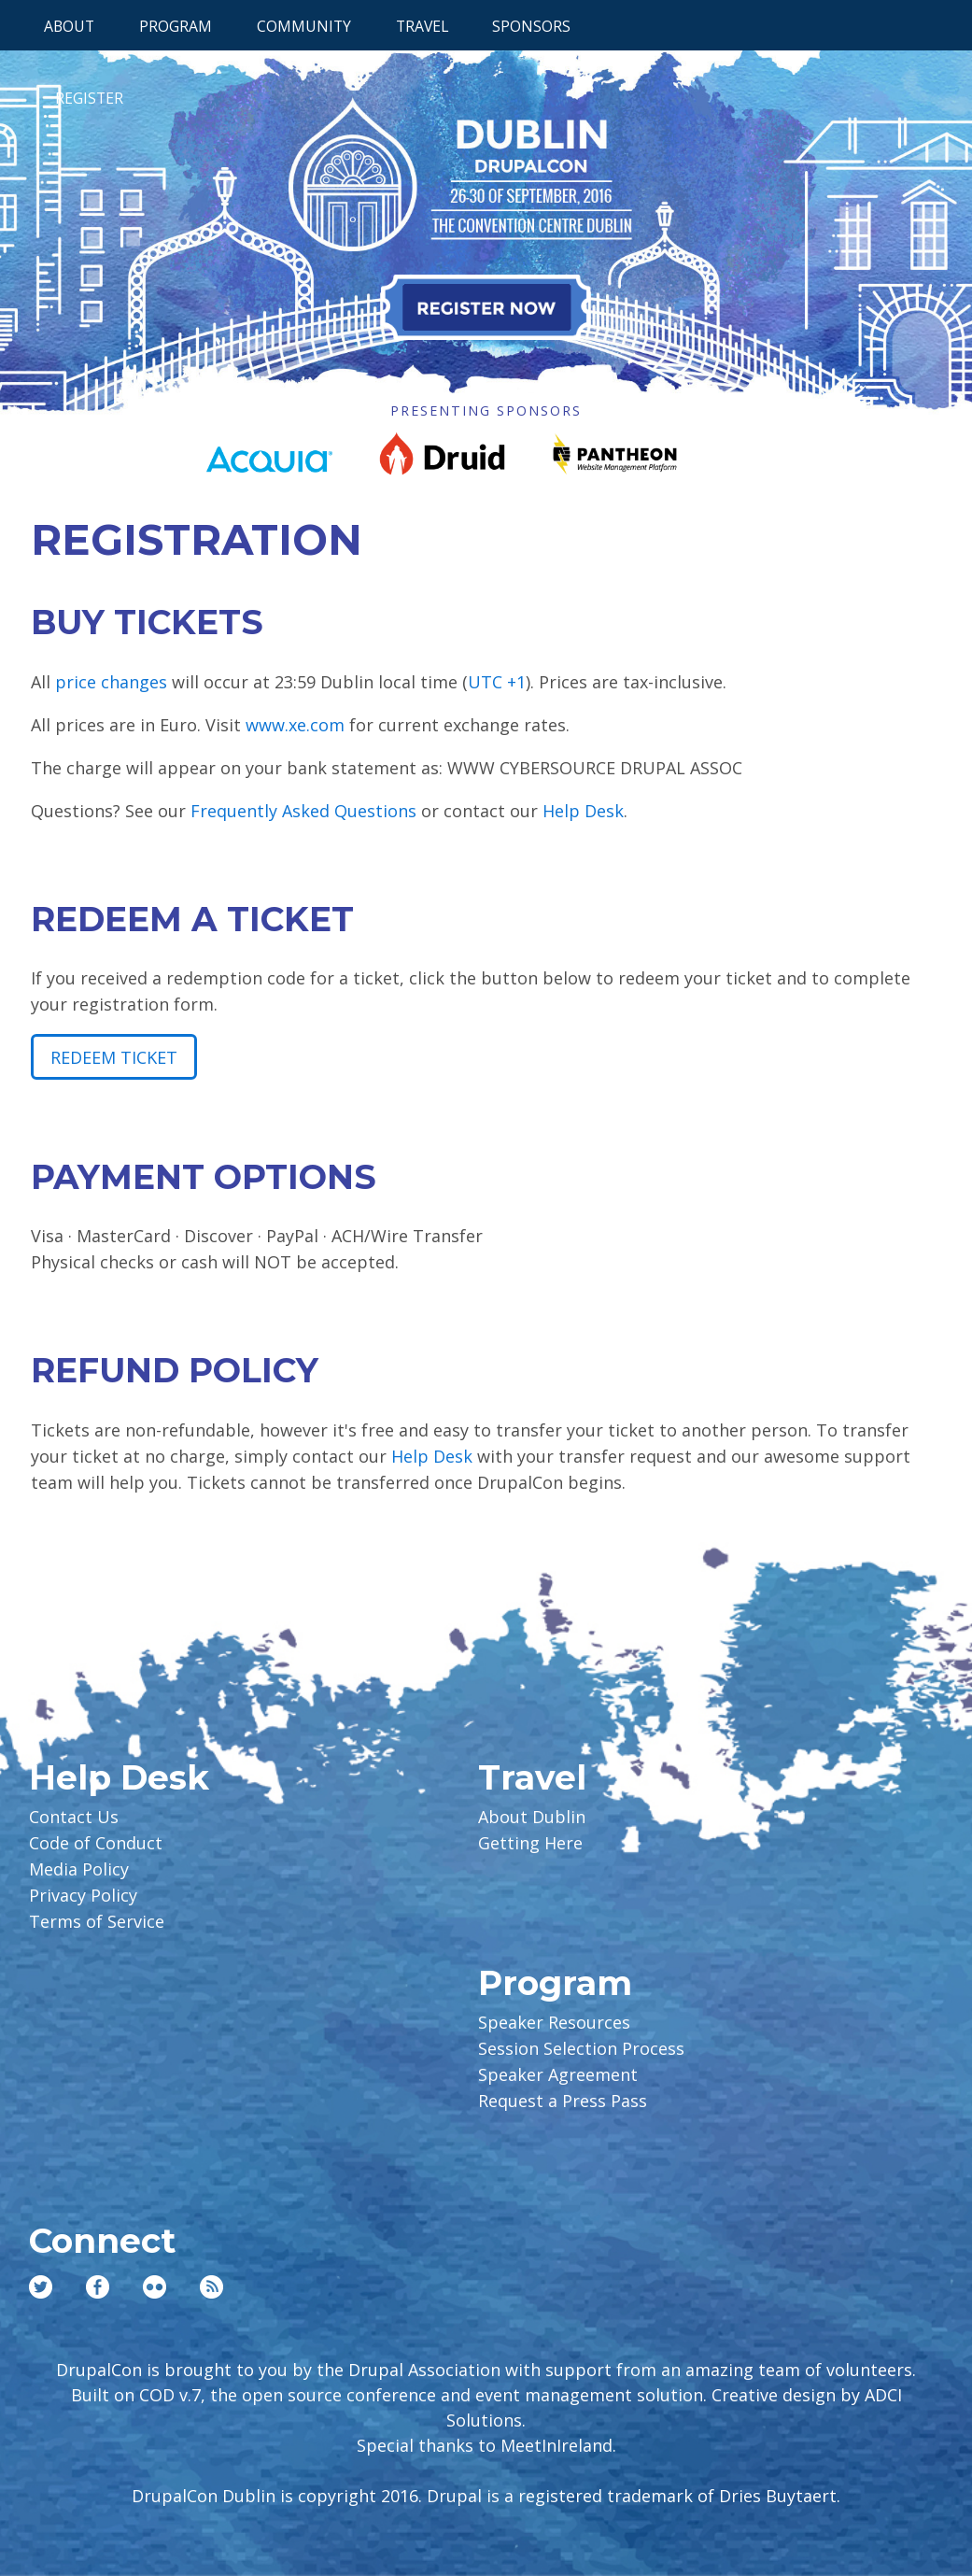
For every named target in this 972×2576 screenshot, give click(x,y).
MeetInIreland (556, 2445)
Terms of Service (96, 1921)
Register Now (486, 307)
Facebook (97, 2287)
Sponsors (531, 26)
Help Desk (583, 811)
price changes (111, 682)
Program (175, 26)
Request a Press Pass (562, 2100)
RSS (211, 2287)
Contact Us (74, 1816)
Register (89, 98)
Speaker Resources (554, 2022)
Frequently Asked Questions (303, 811)
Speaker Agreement (558, 2074)
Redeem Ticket (113, 1057)
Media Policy (79, 1869)
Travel (422, 26)
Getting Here (530, 1843)
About (69, 26)
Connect (102, 2240)
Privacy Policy (83, 1895)
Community (304, 26)
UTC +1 (497, 682)
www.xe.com (295, 725)
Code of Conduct (95, 1843)
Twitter (40, 2287)
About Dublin (531, 1816)
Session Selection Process (581, 2048)
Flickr (154, 2287)
